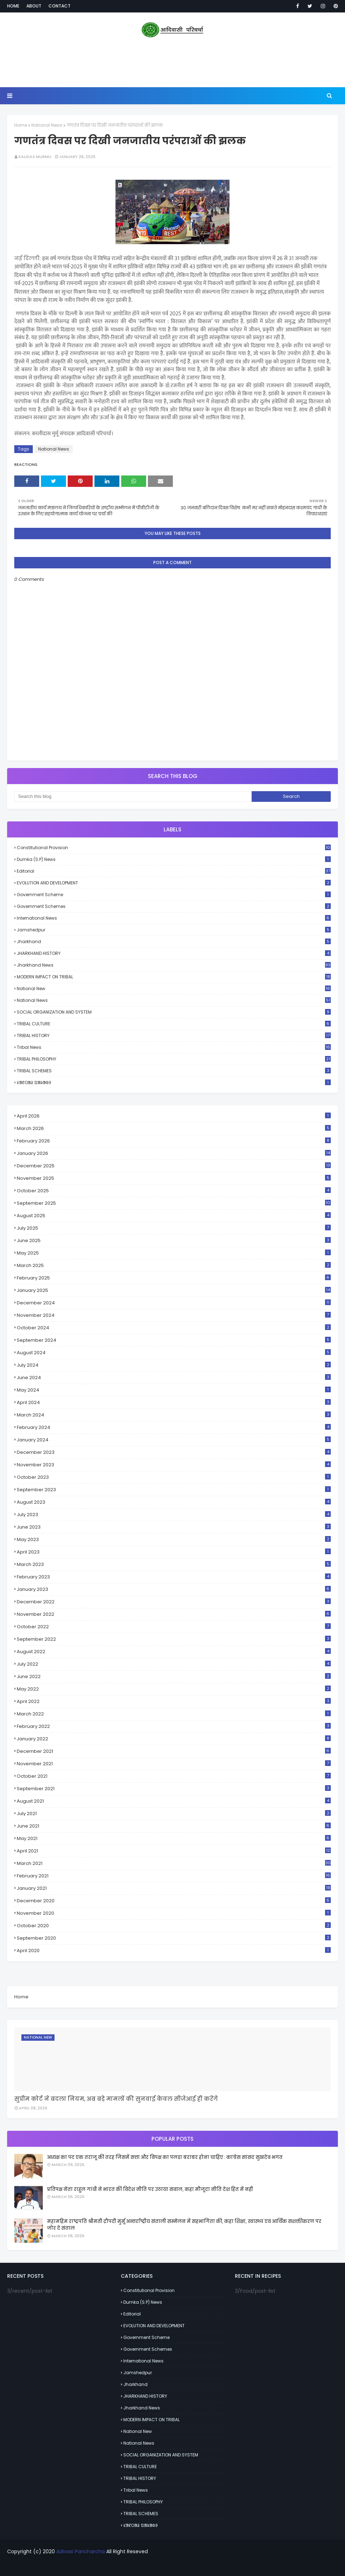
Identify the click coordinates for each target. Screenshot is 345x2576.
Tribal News (174, 1047)
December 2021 (174, 1751)
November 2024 (174, 1315)
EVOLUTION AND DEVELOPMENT (174, 883)
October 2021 (174, 1776)
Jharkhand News (174, 965)
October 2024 (174, 1327)
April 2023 (174, 1552)
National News (46, 125)
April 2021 (174, 1850)
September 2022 (174, 1639)
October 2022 (174, 1626)
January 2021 (174, 1888)
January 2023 (174, 1589)
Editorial (174, 871)
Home (13, 6)
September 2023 (174, 1489)
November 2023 (174, 1464)
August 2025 (174, 1215)
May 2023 (174, 1539)
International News (174, 918)
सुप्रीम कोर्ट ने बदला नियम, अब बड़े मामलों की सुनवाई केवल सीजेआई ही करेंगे (116, 2099)
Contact (59, 6)
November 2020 (174, 1913)
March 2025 (174, 1265)
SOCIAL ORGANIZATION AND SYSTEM (174, 1012)
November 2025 (174, 1178)
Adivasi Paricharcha (80, 2551)
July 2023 (174, 1514)
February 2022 (174, 1726)
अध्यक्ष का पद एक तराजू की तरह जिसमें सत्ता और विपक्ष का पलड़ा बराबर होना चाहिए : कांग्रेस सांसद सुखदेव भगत (165, 2157)
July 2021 (174, 1813)
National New (174, 988)
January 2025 (174, 1290)
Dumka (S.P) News (174, 859)
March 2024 (174, 1414)
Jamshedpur (174, 930)
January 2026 (174, 1153)
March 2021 (174, 1863)
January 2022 (174, 1738)
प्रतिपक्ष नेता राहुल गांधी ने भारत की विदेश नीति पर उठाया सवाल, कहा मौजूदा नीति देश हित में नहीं (150, 2189)
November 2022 (174, 1614)
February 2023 (174, 1576)
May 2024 (174, 1390)
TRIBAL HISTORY (174, 1035)
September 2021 (174, 1788)
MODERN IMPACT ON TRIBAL (174, 977)
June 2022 (174, 1676)
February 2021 (174, 1875)
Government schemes (174, 906)
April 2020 (174, 1950)
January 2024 (174, 1439)
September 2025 (174, 1203)
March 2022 (174, 1713)
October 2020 (174, 1925)
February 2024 (174, 1427)
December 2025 (174, 1165)
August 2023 (174, 1502)
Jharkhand (174, 942)
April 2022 (174, 1701)
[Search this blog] (133, 796)
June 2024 (174, 1377)
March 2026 (174, 1128)
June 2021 (174, 1826)
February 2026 (174, 1140)
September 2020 (174, 1938)
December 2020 (174, 1900)
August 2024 (174, 1352)
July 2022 (174, 1664)
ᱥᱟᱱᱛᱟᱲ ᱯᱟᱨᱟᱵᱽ (174, 1082)
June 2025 (174, 1240)
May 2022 (174, 1689)
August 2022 (174, 1651)
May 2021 (174, 1838)
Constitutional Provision (174, 848)
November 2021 (174, 1763)
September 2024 (174, 1340)
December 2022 (174, 1601)
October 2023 (174, 1477)
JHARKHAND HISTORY (174, 953)
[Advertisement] (172, 64)
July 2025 (174, 1228)
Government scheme (174, 895)
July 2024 (174, 1365)
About (33, 6)
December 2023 (174, 1452)
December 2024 (174, 1302)
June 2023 (174, 1527)
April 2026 (174, 1116)
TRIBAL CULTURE (174, 1024)
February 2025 (174, 1277)
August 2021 (174, 1801)
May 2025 (174, 1253)
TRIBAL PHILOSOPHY (174, 1059)
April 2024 (174, 1402)
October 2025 (174, 1190)
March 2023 (174, 1564)
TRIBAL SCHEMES (174, 1071)
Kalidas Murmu (35, 156)
